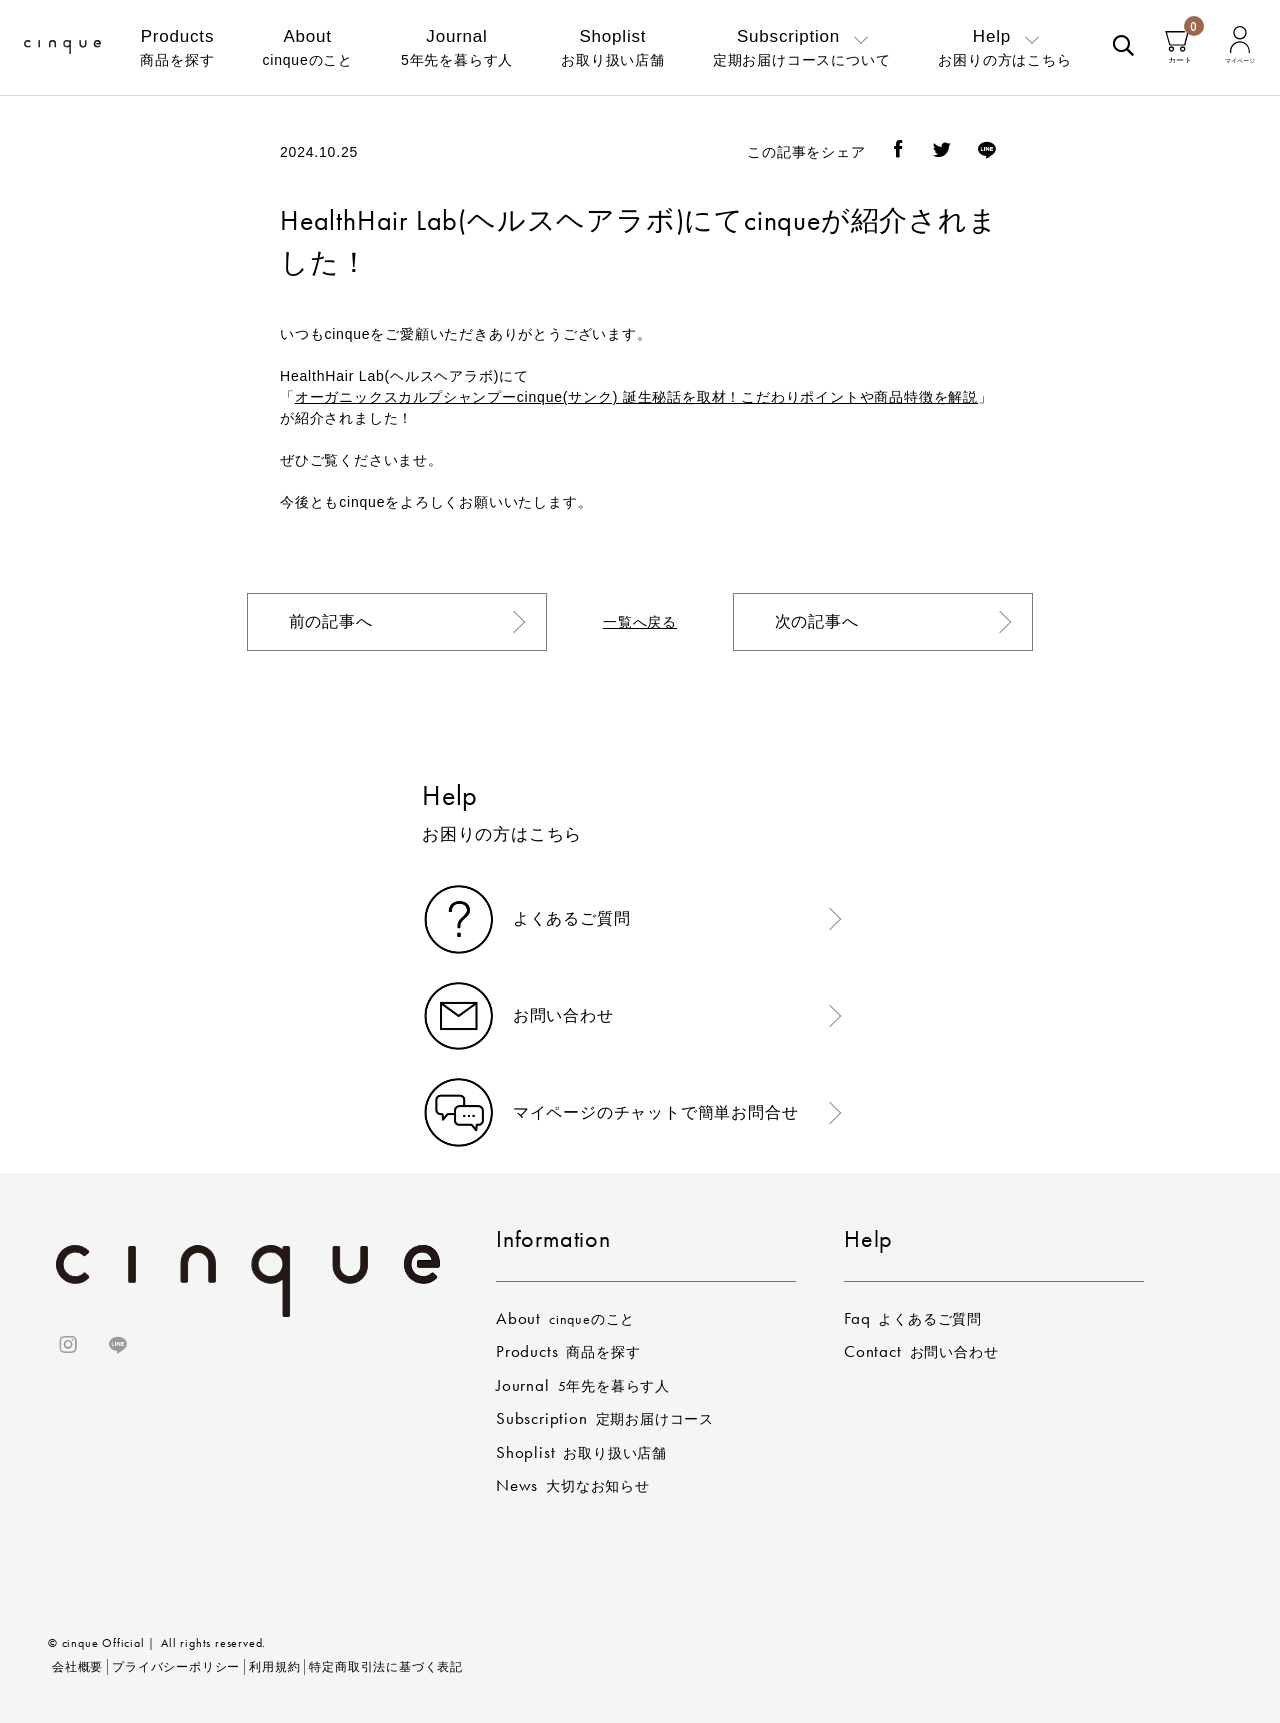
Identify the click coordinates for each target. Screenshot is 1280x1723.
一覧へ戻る (640, 622)
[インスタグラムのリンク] (71, 1348)
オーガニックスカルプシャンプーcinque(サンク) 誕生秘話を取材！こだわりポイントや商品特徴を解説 (636, 397)
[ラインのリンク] (118, 1348)
